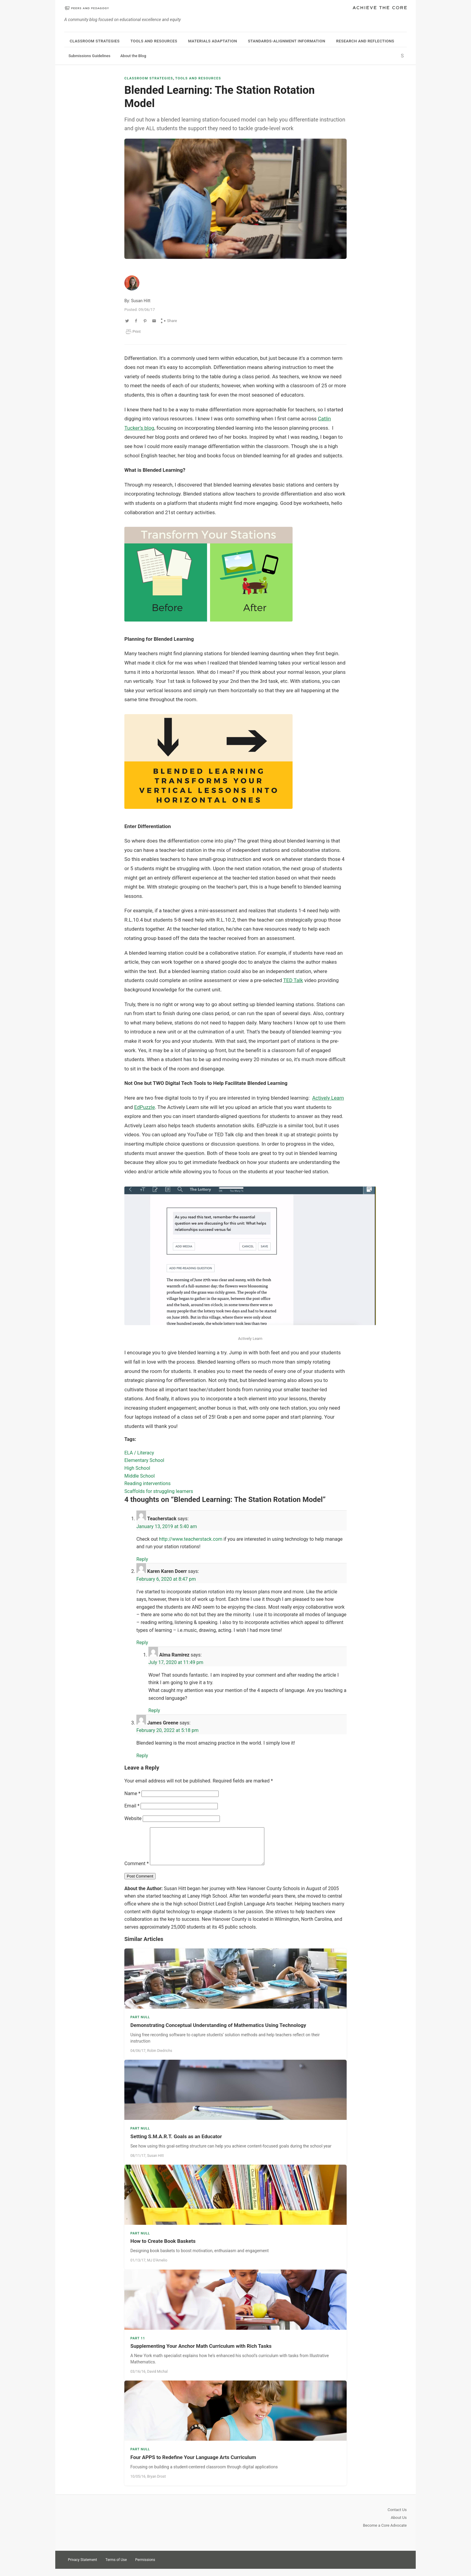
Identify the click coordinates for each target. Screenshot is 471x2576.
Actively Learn (328, 1098)
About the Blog (133, 56)
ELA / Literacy (139, 1453)
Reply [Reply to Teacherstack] (142, 1559)
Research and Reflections (365, 41)
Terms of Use (116, 2567)
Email (131, 1806)
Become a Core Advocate (385, 2532)
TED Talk (293, 980)
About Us (399, 2524)
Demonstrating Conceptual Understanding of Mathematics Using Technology (218, 2032)
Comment (136, 1871)
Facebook (401, 2566)
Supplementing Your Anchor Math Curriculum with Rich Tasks (201, 2353)
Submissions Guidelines (89, 56)
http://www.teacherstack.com (190, 1539)
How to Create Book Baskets (163, 2248)
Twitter (379, 2566)
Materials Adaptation (212, 41)
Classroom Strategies (95, 41)
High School (137, 1468)
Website (132, 1818)
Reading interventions (147, 1483)
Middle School (139, 1476)
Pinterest (390, 2566)
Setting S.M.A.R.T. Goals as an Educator (176, 2144)
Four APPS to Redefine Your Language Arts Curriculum (193, 2464)
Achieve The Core (380, 8)
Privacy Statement (82, 2567)
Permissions (145, 2567)
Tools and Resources (153, 41)
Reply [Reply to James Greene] (142, 1755)
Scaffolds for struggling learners (158, 1491)
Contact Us (397, 2517)
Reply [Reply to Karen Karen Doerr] (142, 1642)
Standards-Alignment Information (286, 41)
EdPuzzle (144, 1107)
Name (132, 1793)
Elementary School (144, 1460)
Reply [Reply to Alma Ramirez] (154, 1710)
